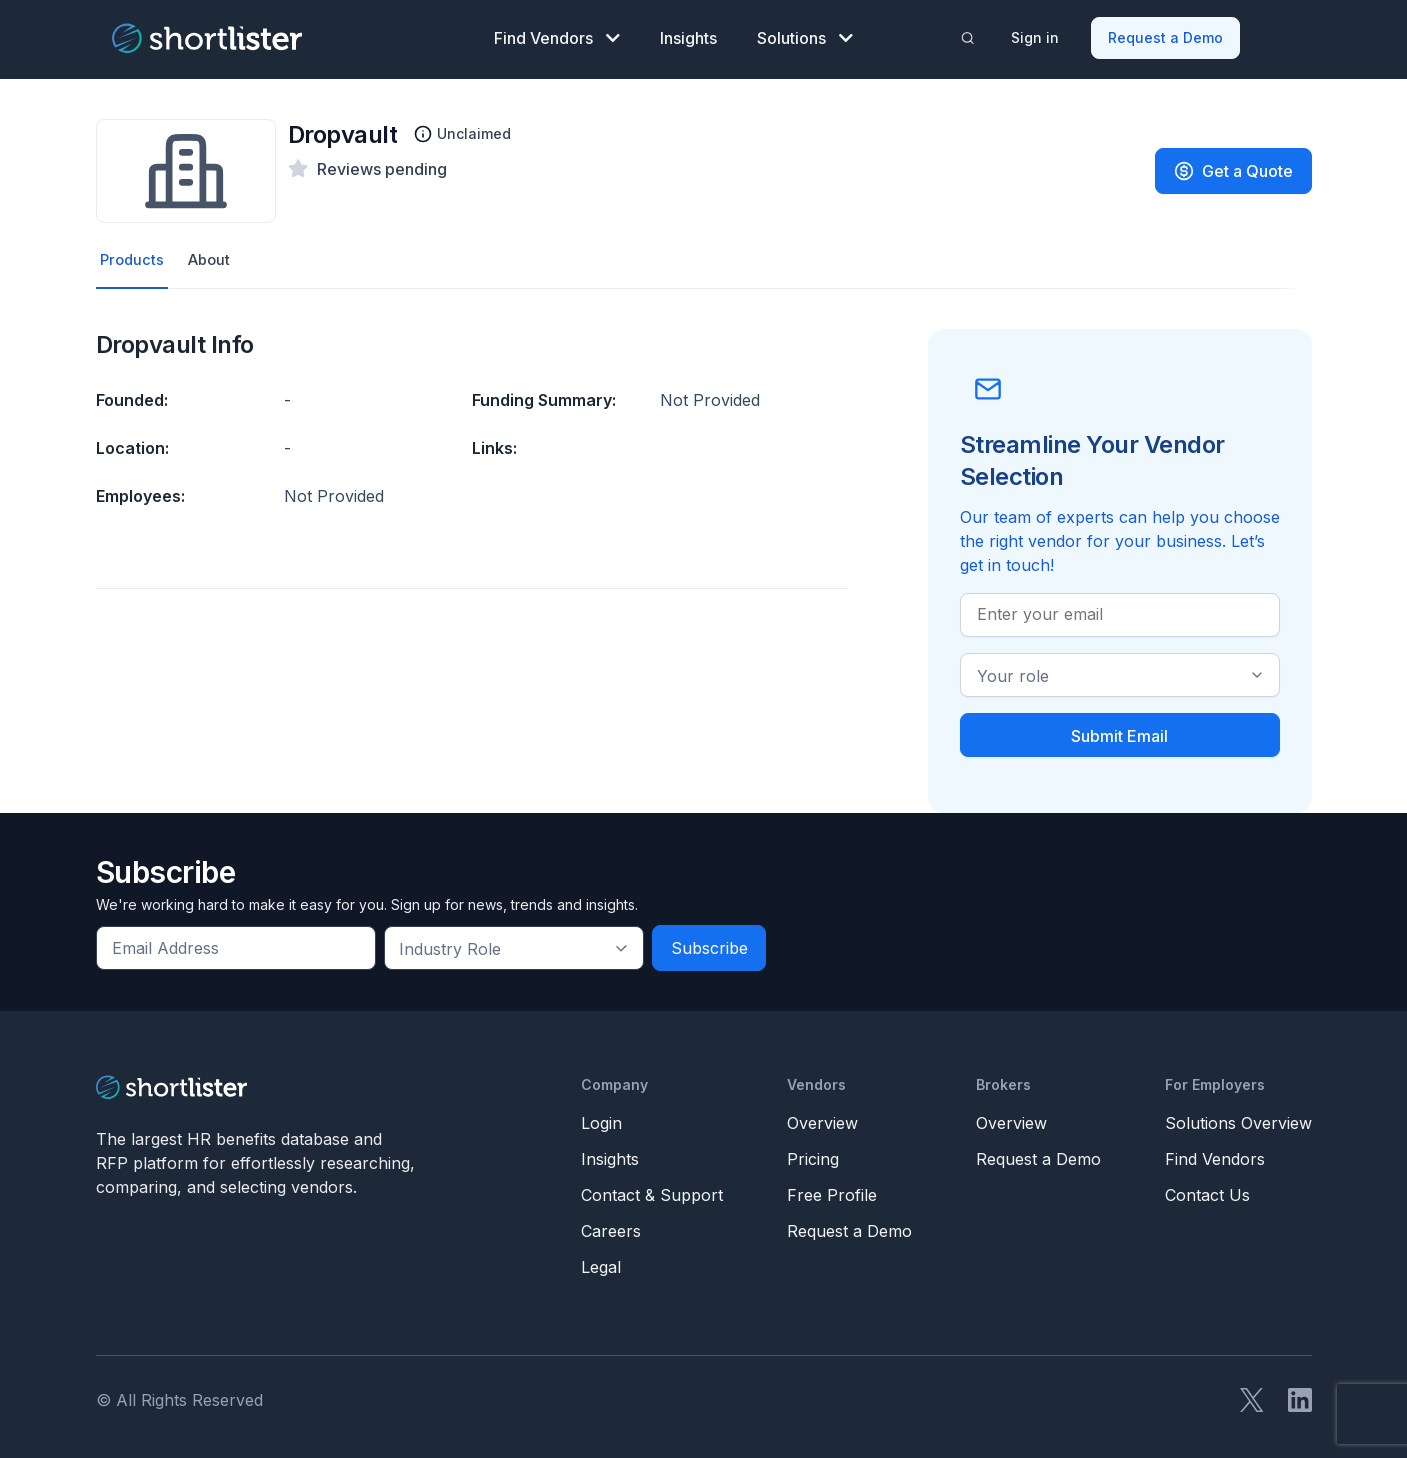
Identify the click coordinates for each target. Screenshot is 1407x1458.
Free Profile (832, 1193)
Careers (611, 1229)
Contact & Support (652, 1193)
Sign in (1036, 35)
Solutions (805, 36)
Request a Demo (1166, 35)
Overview (822, 1121)
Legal (601, 1265)
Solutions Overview (1238, 1121)
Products (133, 257)
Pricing (813, 1157)
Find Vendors (557, 36)
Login (601, 1121)
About (214, 257)
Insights (688, 36)
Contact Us (1207, 1193)
